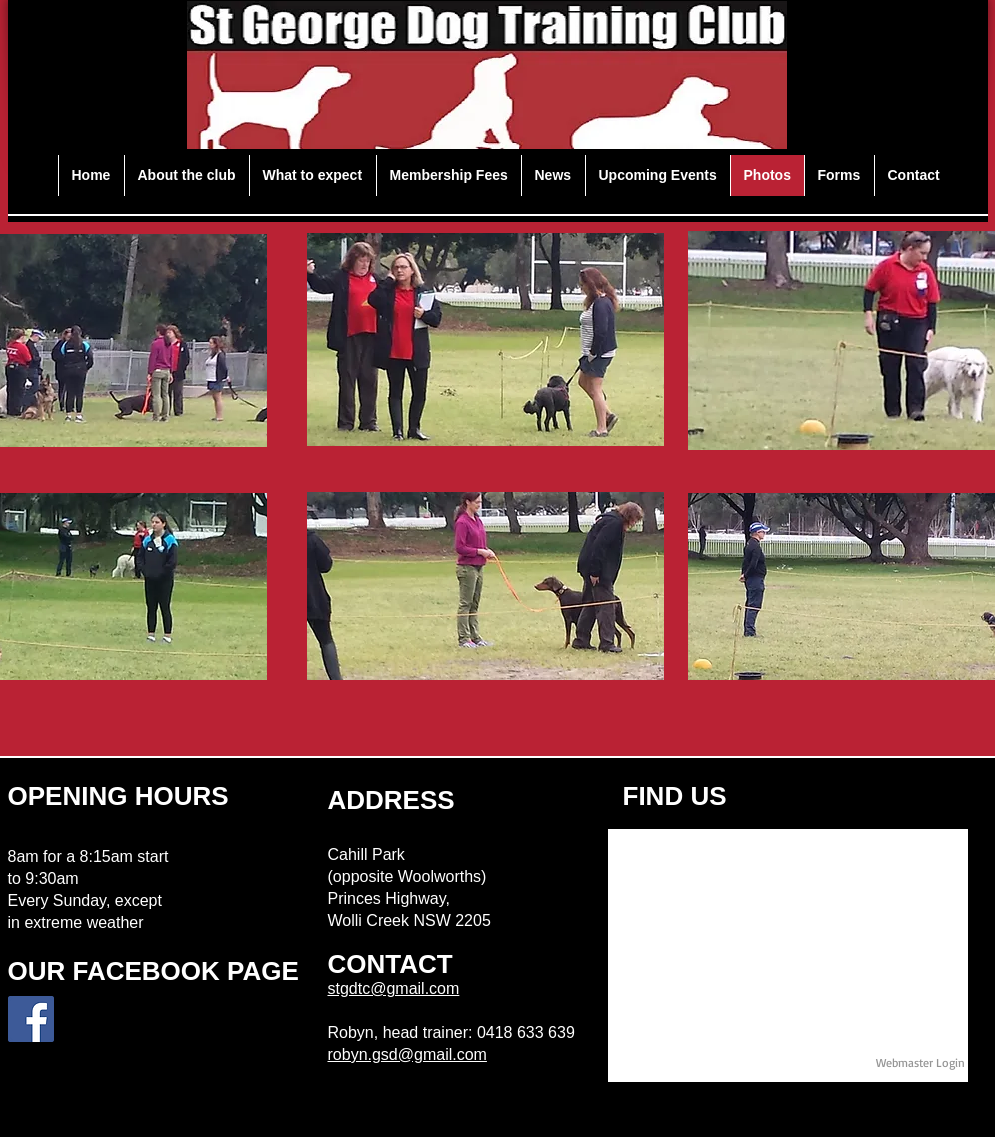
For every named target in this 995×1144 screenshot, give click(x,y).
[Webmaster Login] (921, 1063)
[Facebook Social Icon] (31, 1019)
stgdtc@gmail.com (394, 988)
